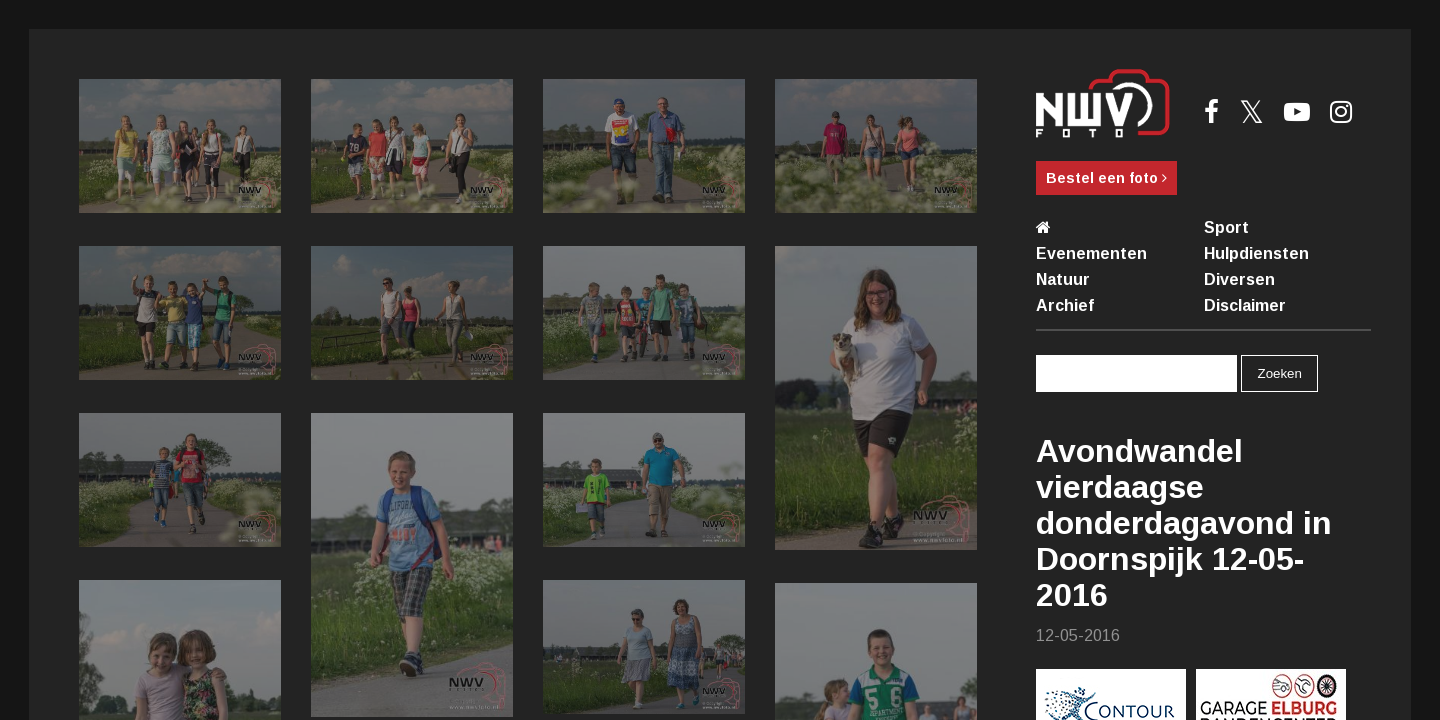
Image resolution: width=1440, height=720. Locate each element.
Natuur (1063, 279)
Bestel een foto (1106, 178)
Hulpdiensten (1256, 253)
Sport (1226, 227)
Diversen (1239, 279)
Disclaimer (1245, 305)
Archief (1065, 305)
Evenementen (1091, 253)
